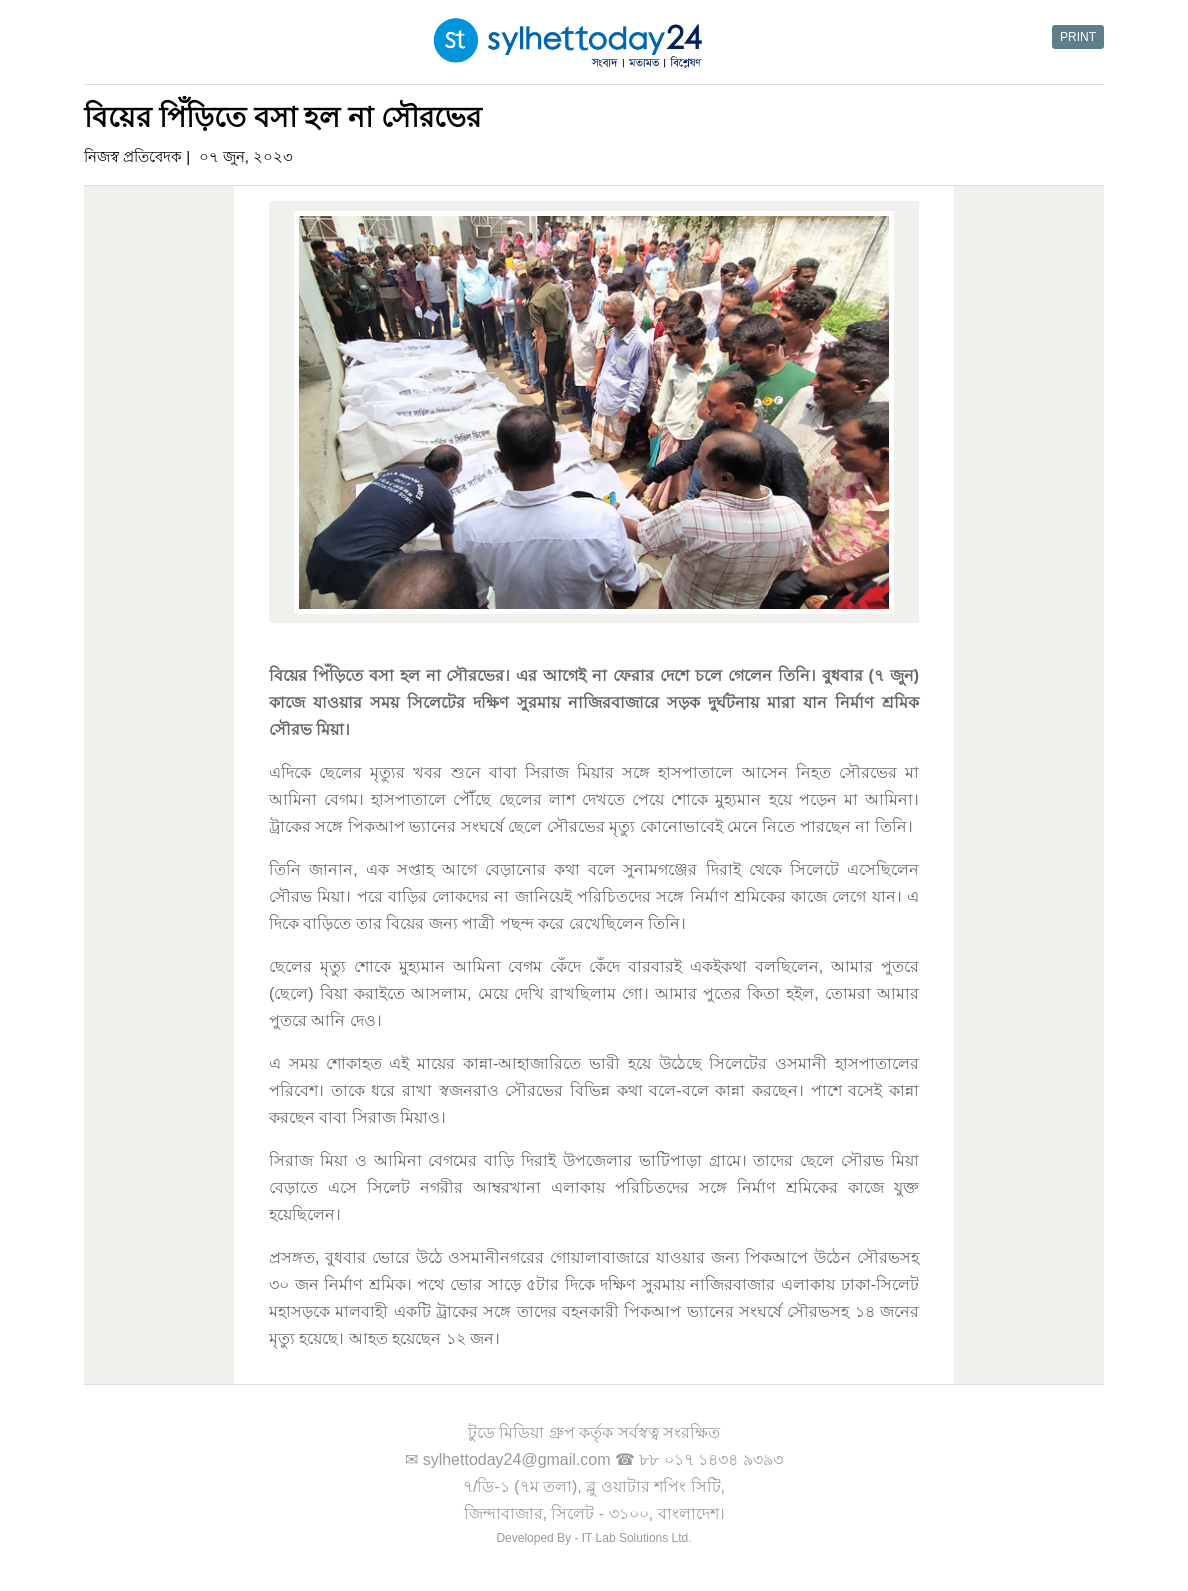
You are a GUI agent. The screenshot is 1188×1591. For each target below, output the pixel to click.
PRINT (1078, 37)
